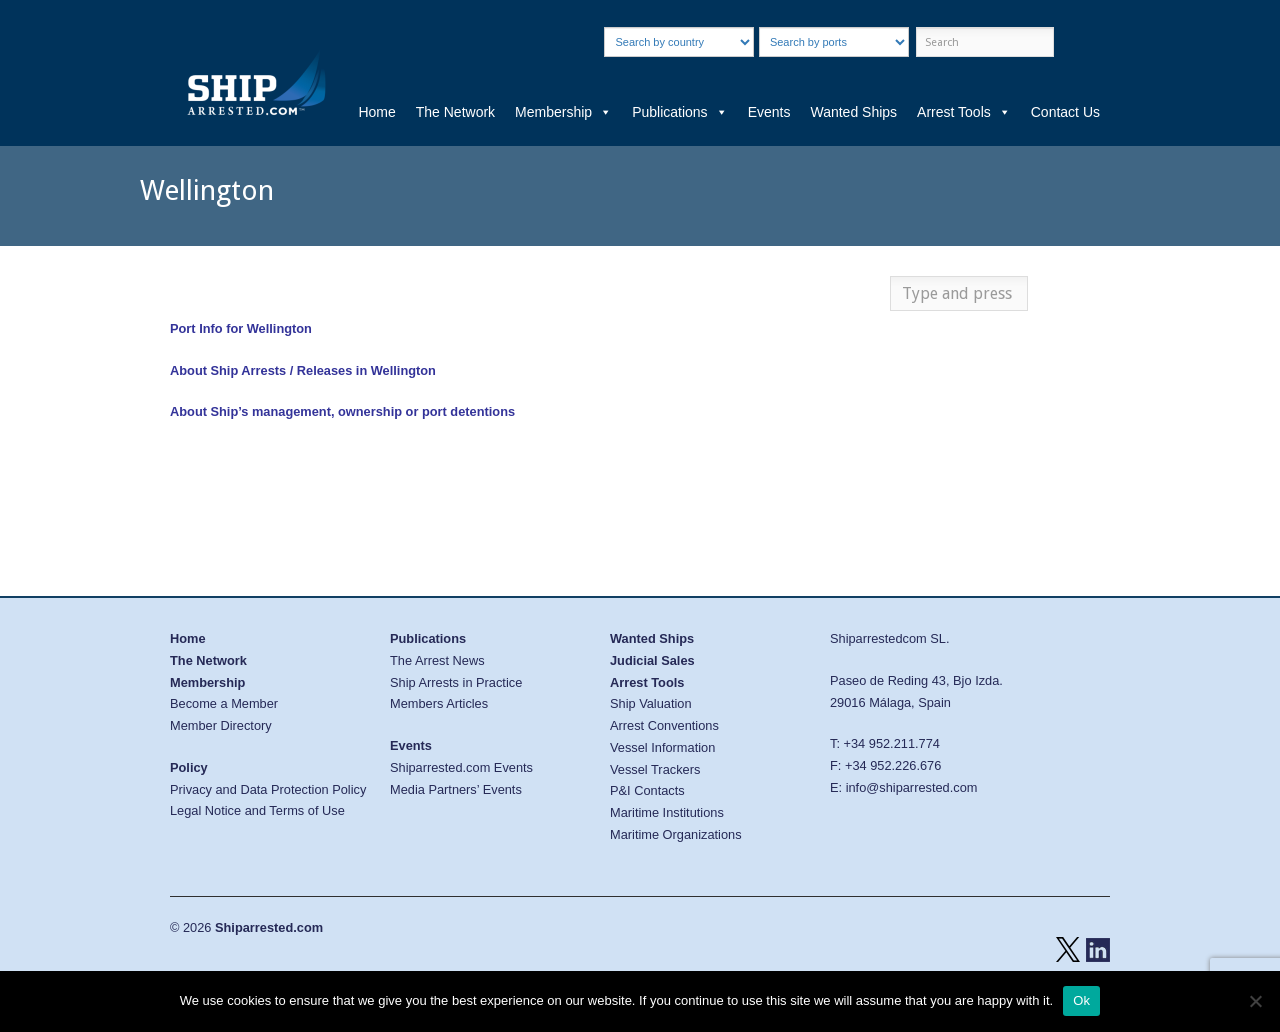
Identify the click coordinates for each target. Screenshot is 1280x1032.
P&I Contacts (647, 790)
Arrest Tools (964, 112)
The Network (455, 112)
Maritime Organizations (676, 834)
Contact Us (1065, 112)
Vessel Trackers (655, 769)
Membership (563, 112)
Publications (680, 112)
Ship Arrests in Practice (456, 682)
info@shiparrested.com (912, 787)
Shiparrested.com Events (461, 767)
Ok (1081, 1000)
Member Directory (221, 725)
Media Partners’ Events (456, 789)
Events (769, 112)
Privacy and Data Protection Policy (268, 789)
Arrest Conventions (664, 725)
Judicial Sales (652, 660)
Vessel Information (662, 747)
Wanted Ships (853, 112)
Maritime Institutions (667, 812)
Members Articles (439, 703)
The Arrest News (437, 660)
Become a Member (224, 703)
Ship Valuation (651, 703)
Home (376, 112)
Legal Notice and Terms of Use (257, 810)
